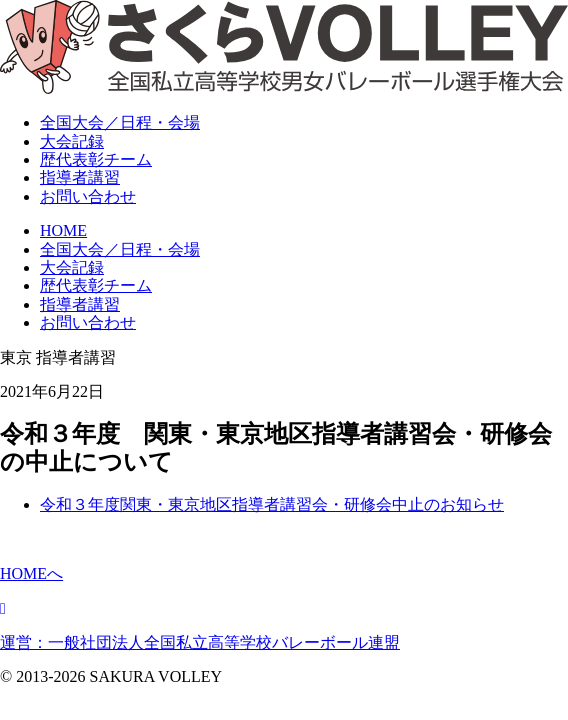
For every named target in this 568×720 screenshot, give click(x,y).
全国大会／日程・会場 (120, 249)
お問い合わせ (88, 196)
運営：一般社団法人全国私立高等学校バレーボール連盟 (200, 642)
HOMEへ (31, 573)
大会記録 (72, 141)
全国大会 (120, 122)
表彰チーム (96, 159)
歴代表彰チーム (96, 285)
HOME (63, 230)
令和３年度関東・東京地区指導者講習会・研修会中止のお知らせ (272, 504)
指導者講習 (80, 177)
